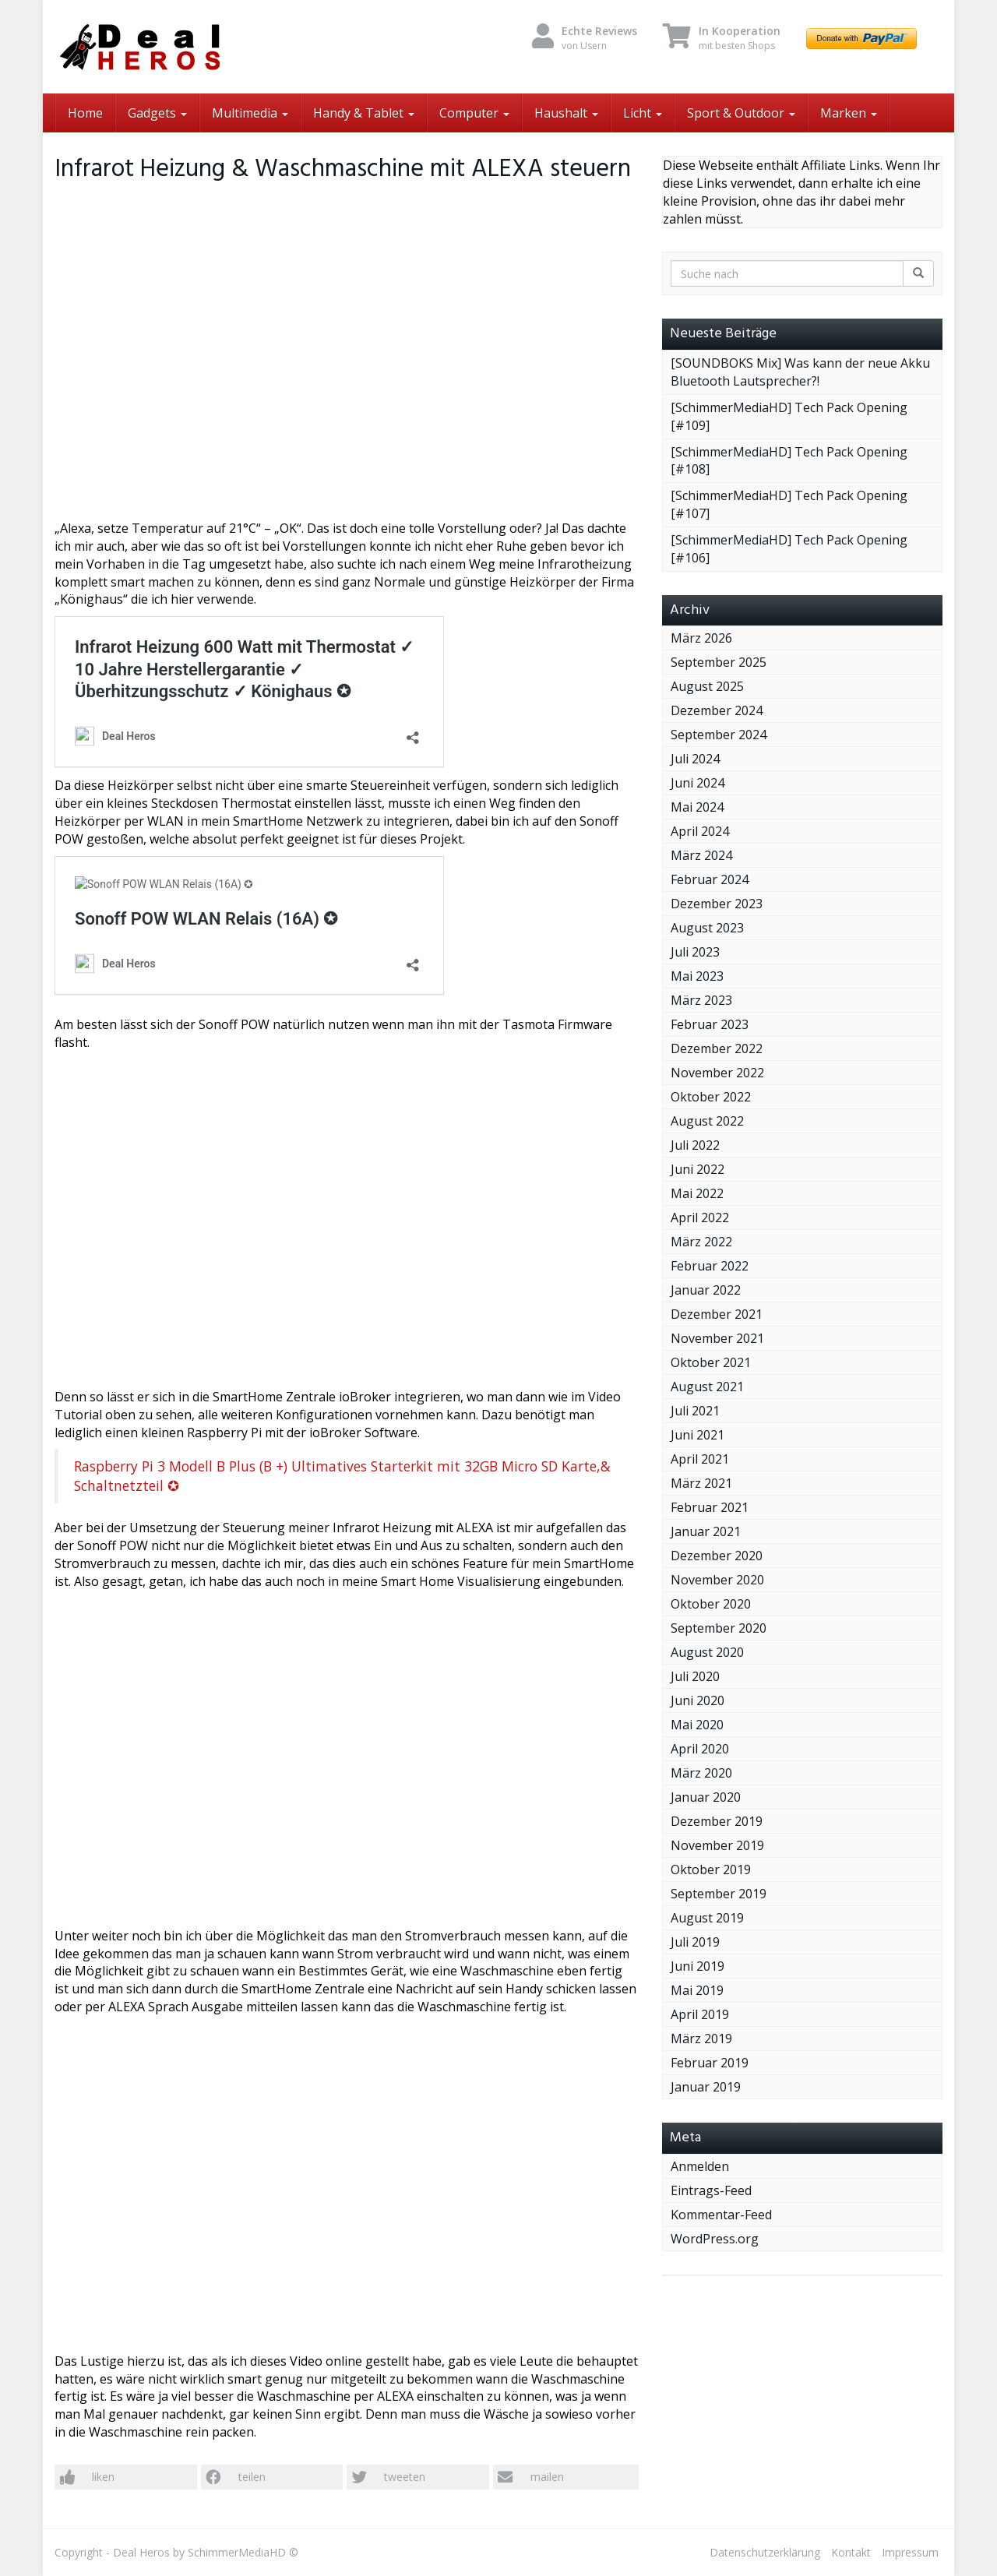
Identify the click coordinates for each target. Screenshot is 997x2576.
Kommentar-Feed (721, 2214)
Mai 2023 (697, 976)
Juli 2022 (695, 1145)
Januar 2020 (706, 1797)
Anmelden (700, 2166)
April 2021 (700, 1459)
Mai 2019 (697, 1990)
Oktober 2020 (711, 1603)
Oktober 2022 (711, 1096)
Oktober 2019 (711, 1869)
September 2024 (718, 734)
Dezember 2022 (717, 1048)
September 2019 (718, 1893)
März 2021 (701, 1483)
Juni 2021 (697, 1434)
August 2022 (707, 1120)
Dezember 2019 (717, 1821)
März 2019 (701, 2038)
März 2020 (701, 1772)
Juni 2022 (697, 1169)
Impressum (910, 2552)
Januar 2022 (706, 1290)
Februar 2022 (710, 1265)
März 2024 (701, 855)
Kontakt (851, 2552)
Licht (642, 113)
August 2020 (707, 1652)
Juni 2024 (697, 782)
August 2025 (707, 686)
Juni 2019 (697, 1966)
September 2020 (718, 1628)
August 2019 (707, 1917)
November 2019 (717, 1845)
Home (85, 113)
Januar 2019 (706, 2086)
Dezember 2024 (717, 710)
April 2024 (700, 831)
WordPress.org (715, 2238)
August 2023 (707, 927)
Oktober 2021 (711, 1362)
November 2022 (717, 1072)
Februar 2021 (710, 1507)
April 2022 (700, 1217)
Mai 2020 (697, 1724)
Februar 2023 (710, 1024)
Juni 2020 (697, 1700)
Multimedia (250, 113)
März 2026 (701, 638)
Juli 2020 (695, 1676)
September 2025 (718, 662)
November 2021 (717, 1338)
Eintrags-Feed (711, 2190)
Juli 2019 (695, 1942)
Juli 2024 (695, 758)
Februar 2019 (710, 2062)
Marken (848, 113)
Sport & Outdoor (741, 113)
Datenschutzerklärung (765, 2552)
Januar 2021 (706, 1531)
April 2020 (700, 1748)
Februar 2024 (710, 879)
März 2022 (701, 1241)
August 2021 (707, 1386)
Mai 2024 (697, 807)
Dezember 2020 (717, 1555)
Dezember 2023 (717, 903)
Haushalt (566, 113)
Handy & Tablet (363, 113)
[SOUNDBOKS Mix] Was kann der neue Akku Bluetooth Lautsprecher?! (800, 371)
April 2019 (700, 2014)
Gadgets (157, 113)
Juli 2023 (695, 951)
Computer (474, 113)
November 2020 (717, 1579)
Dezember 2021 (717, 1314)
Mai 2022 (697, 1193)
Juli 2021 (695, 1410)
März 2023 (701, 1000)
